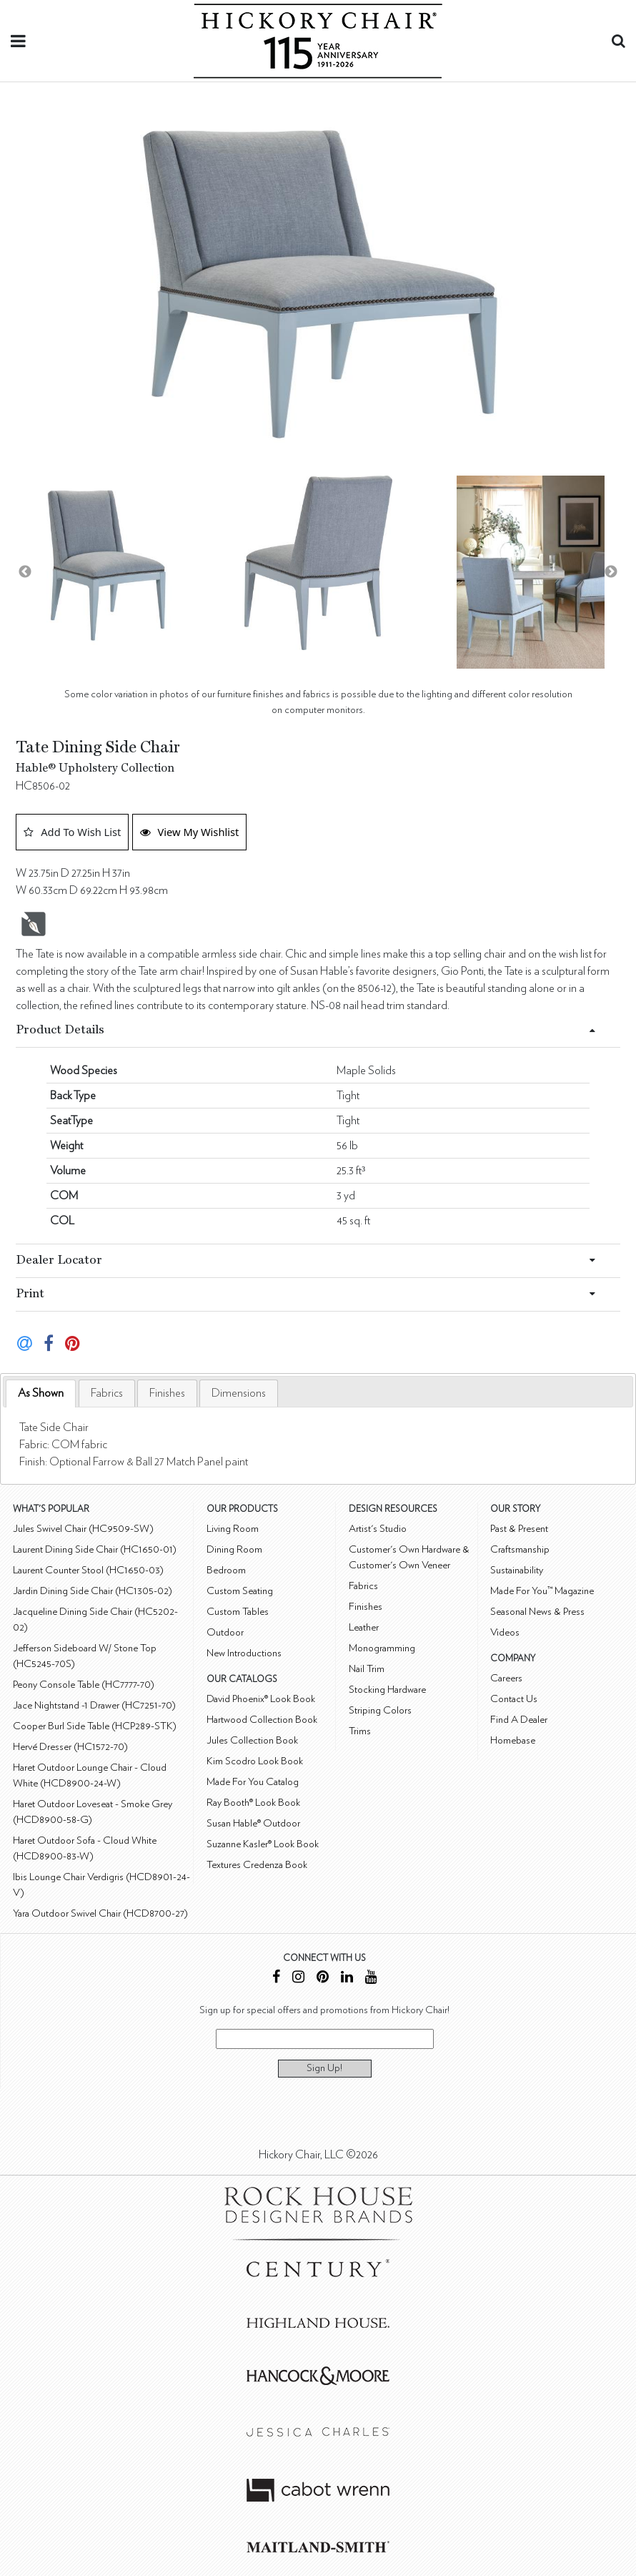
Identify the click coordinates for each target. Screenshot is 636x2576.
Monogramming (382, 1648)
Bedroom (226, 1570)
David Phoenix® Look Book (261, 1698)
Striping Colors (380, 1710)
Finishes (167, 1393)
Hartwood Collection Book (262, 1719)
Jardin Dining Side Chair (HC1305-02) (92, 1591)
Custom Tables (238, 1611)
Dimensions (239, 1393)
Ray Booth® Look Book (253, 1802)
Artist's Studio (378, 1528)
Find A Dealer (518, 1719)
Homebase (512, 1740)
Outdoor (225, 1632)
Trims (360, 1731)
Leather (364, 1627)
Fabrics (107, 1393)
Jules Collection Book (252, 1740)
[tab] (41, 1393)
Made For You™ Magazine (542, 1591)
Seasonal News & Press (537, 1611)
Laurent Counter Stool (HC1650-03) (88, 1570)
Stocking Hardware (387, 1689)
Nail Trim (366, 1668)
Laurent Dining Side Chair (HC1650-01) (95, 1549)
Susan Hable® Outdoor (253, 1823)
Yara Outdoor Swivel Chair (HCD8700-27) (100, 1913)
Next (611, 572)
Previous (25, 572)
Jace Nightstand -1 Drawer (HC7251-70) (94, 1705)
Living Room (233, 1528)
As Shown (41, 1393)
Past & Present (519, 1528)
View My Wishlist (189, 832)
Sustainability (516, 1570)
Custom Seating (240, 1591)
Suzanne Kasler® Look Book (263, 1844)
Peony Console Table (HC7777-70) (83, 1684)
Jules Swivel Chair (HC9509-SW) (83, 1528)
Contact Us (513, 1698)
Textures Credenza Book (257, 1864)
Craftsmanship (520, 1549)
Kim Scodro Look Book (255, 1761)
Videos (505, 1632)
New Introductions (244, 1653)
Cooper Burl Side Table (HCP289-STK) (95, 1726)
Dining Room (234, 1549)
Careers (506, 1678)
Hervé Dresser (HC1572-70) (70, 1746)
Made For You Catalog (253, 1781)
